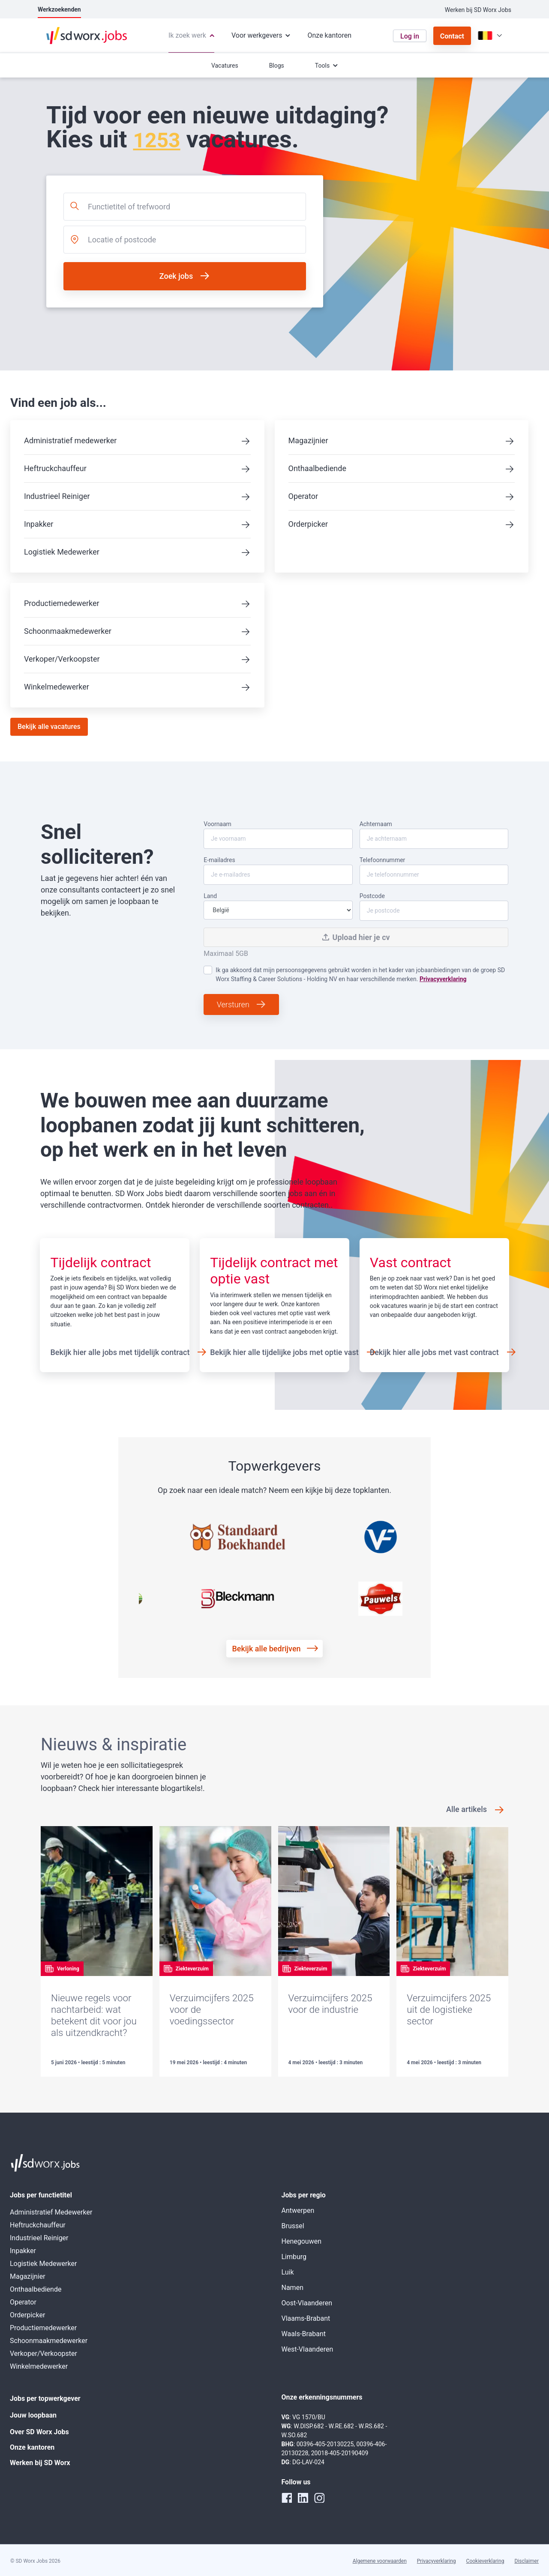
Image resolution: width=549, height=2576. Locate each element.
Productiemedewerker (61, 603)
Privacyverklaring (443, 979)
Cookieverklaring (485, 2561)
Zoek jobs (176, 276)
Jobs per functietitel (41, 2195)
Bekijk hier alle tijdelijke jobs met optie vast (284, 1352)
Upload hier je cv (356, 937)
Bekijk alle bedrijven (266, 1648)
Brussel (293, 2226)
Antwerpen (298, 2210)
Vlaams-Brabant (306, 2318)
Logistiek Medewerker (61, 551)
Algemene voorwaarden (380, 2561)
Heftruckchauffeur (55, 468)
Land (278, 905)
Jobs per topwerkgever (45, 2398)
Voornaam (278, 835)
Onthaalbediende (317, 468)
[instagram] (319, 2497)
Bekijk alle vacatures (49, 726)
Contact (452, 36)
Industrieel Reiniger (57, 496)
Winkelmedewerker (56, 686)
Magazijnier (308, 440)
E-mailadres (278, 871)
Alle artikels (466, 1809)
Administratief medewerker (70, 440)
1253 (156, 140)
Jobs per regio (304, 2195)
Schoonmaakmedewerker (67, 631)
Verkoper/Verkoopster (62, 658)
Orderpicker (308, 523)
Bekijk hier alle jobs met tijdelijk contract (119, 1352)
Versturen (233, 1004)
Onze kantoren (32, 2447)
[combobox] (184, 207)
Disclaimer (526, 2561)
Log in (409, 36)
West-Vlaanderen (307, 2349)
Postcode (434, 906)
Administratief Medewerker (51, 2212)
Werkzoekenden (59, 9)
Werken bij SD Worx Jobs (478, 9)
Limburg (294, 2257)
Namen (292, 2287)
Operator (303, 496)
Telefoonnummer (434, 871)
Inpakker (38, 523)
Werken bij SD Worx (40, 2463)
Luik (288, 2272)
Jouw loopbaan (33, 2415)
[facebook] (287, 2497)
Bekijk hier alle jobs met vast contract (434, 1352)
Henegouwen (302, 2241)
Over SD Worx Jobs (39, 2432)
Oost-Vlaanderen (307, 2303)
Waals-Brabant (304, 2334)
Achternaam (434, 835)
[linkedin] (303, 2497)
